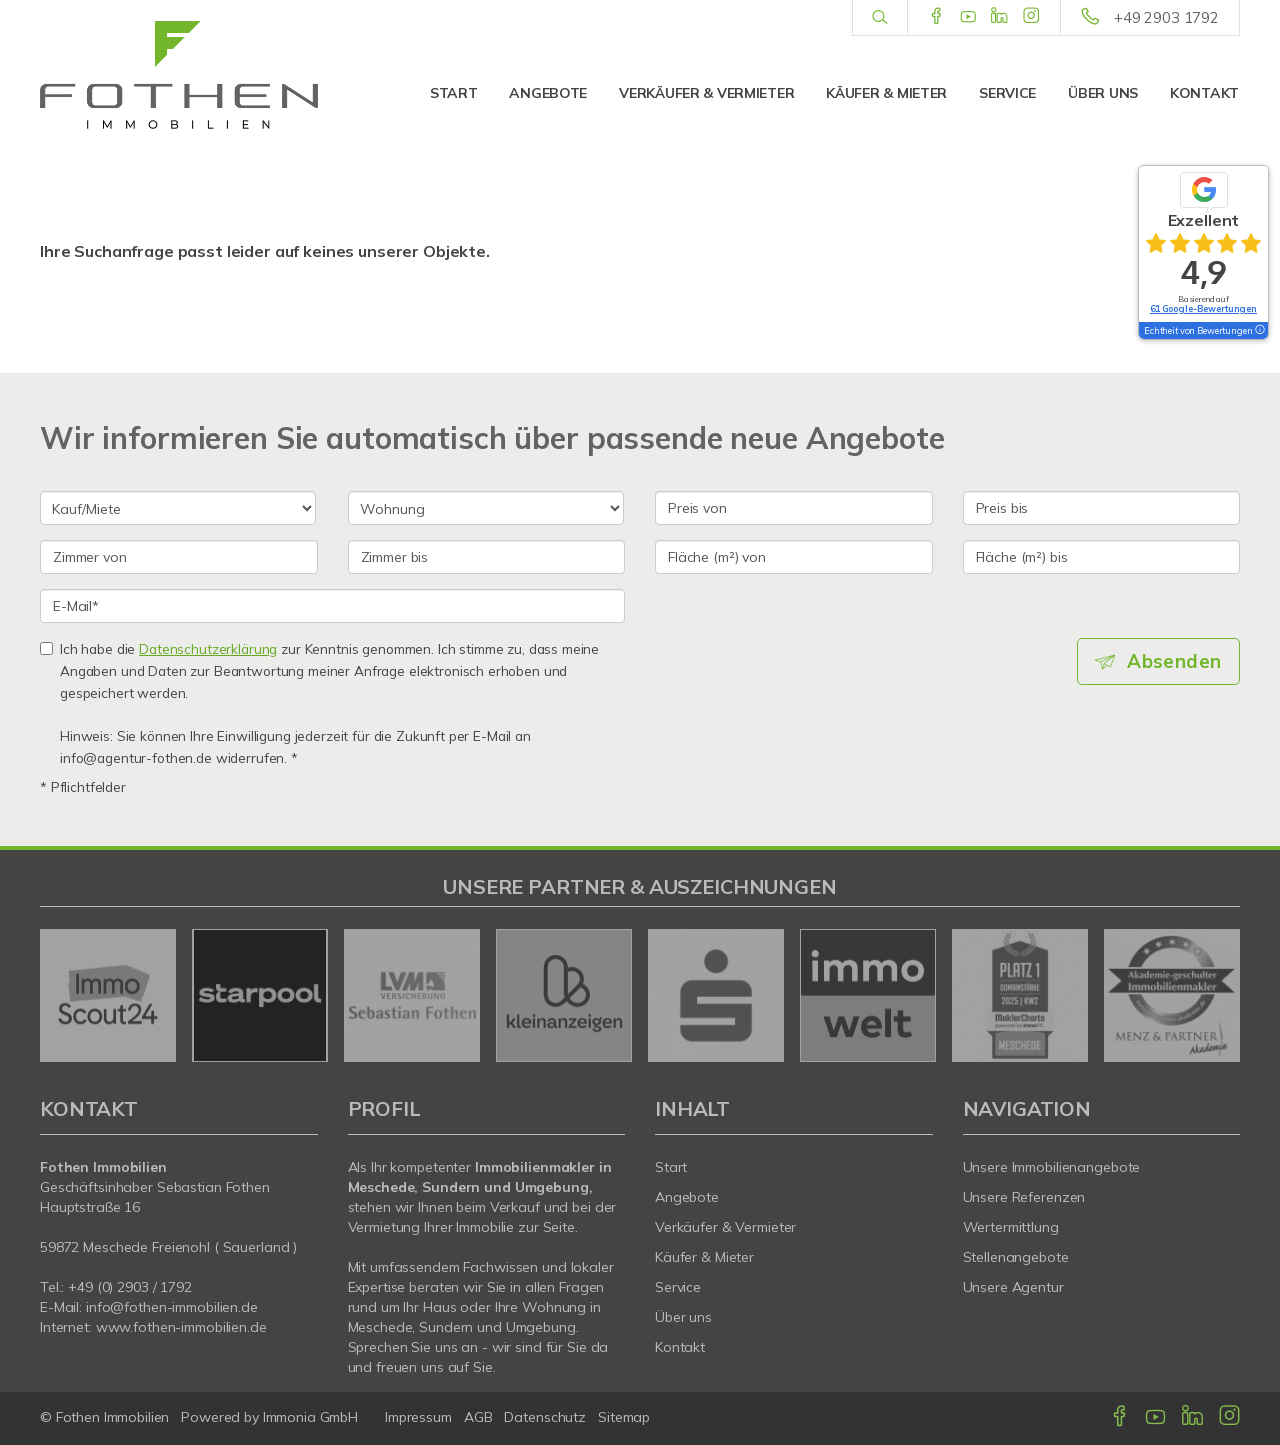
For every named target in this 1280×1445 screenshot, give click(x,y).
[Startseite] (179, 75)
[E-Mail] (332, 606)
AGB (478, 1417)
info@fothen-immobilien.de (172, 1307)
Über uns (1103, 93)
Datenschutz (545, 1417)
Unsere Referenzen (1024, 1197)
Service (1007, 93)
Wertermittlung (1011, 1227)
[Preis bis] (1102, 508)
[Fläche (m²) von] (794, 557)
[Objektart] (486, 508)
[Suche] (879, 18)
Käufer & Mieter (886, 93)
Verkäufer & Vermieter (706, 93)
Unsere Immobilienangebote (1052, 1167)
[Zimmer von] (179, 557)
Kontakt (1204, 93)
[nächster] (1217, 995)
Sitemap (624, 1417)
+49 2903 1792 (1166, 17)
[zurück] (62, 995)
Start (454, 93)
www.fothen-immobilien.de (181, 1327)
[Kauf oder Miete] (178, 508)
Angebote (548, 93)
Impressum (418, 1417)
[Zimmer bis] (487, 557)
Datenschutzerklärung (208, 648)
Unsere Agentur (1013, 1287)
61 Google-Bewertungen (1203, 308)
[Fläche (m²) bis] (1102, 557)
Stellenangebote (1016, 1257)
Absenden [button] (1175, 661)
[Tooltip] (1259, 331)
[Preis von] (794, 508)
